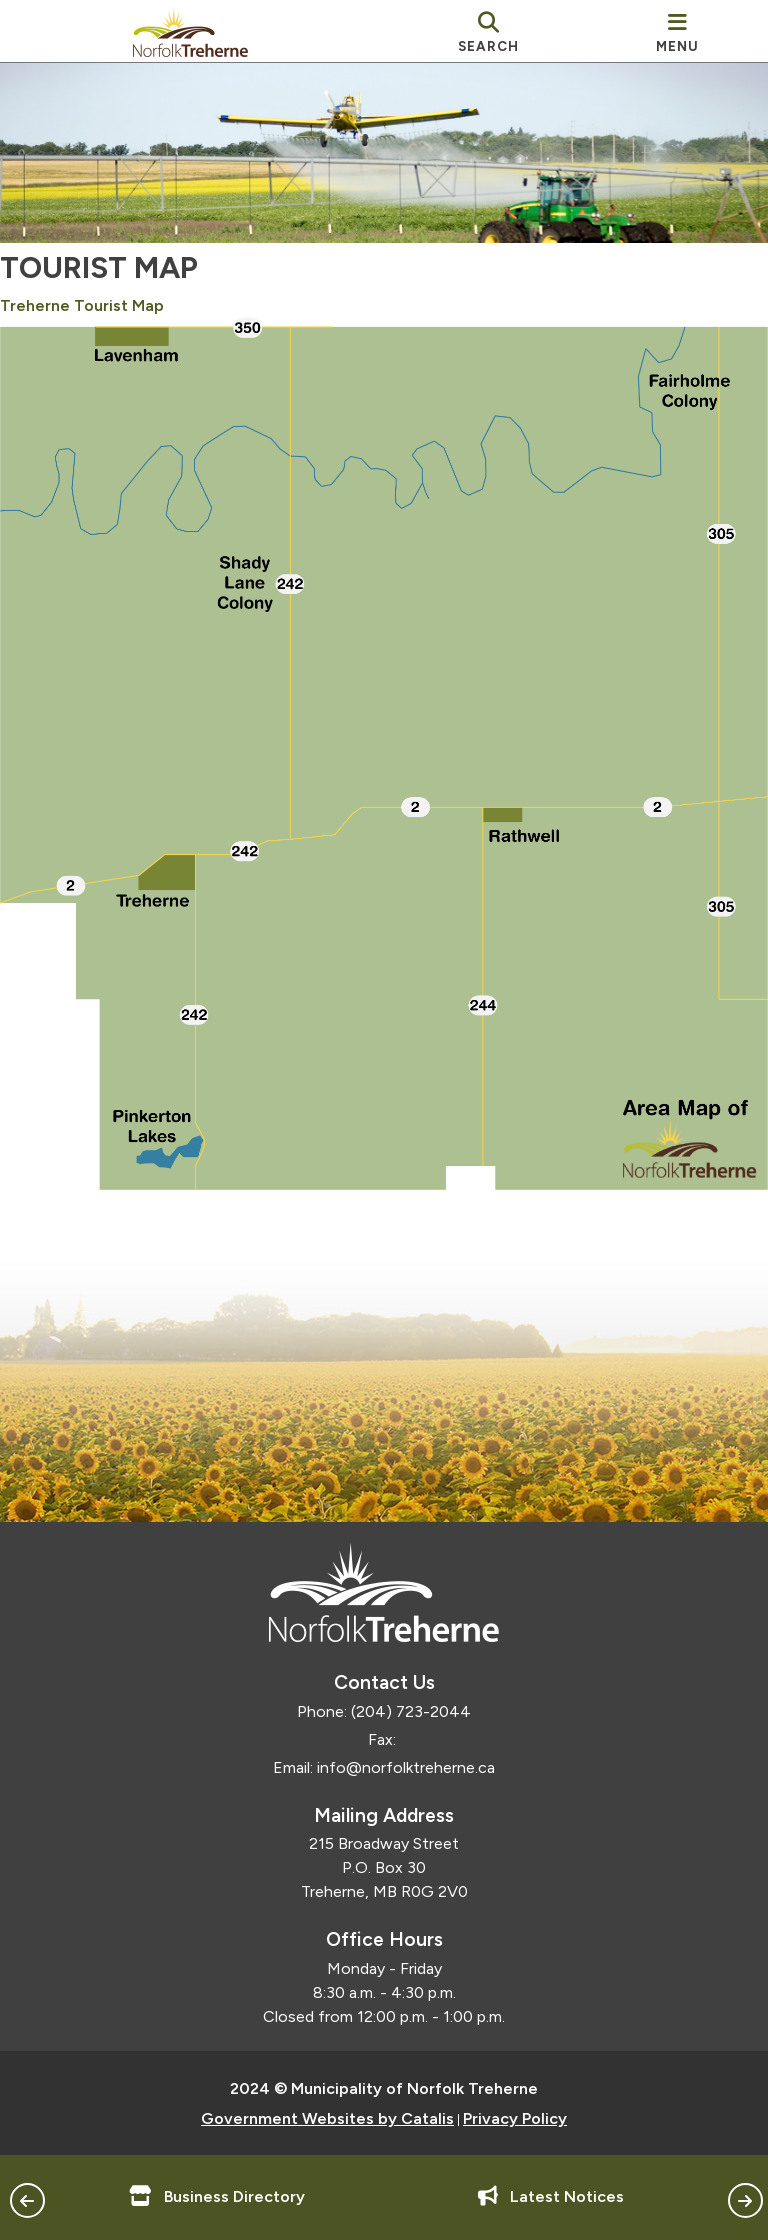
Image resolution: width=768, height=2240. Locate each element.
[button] (27, 2200)
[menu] (677, 31)
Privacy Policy (515, 2113)
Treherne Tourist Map (102, 324)
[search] (489, 31)
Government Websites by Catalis (327, 2113)
